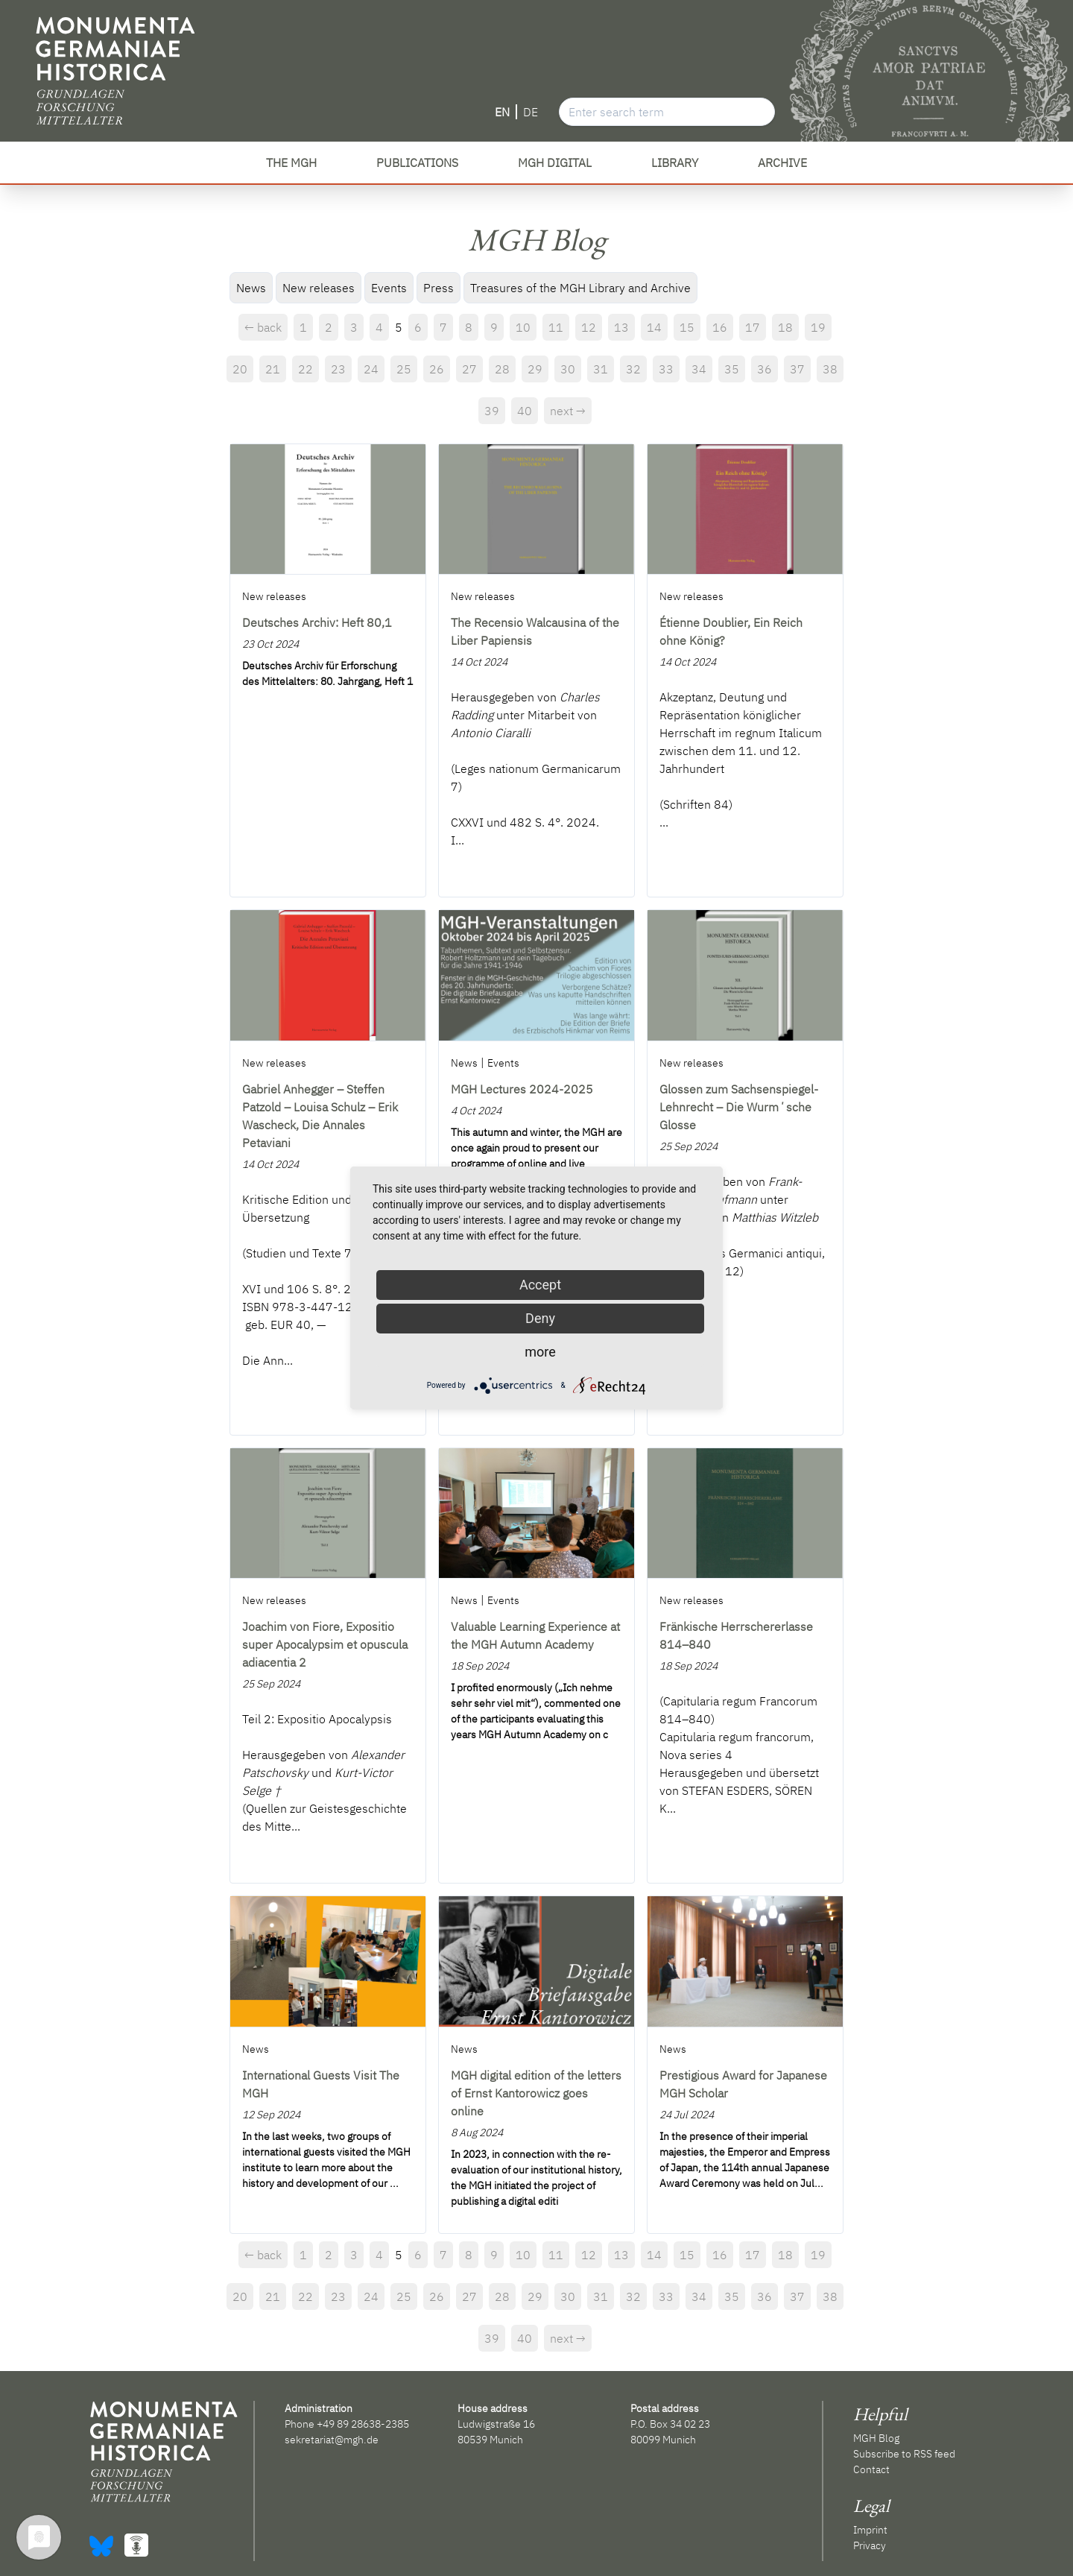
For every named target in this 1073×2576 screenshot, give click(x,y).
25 (403, 369)
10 (523, 327)
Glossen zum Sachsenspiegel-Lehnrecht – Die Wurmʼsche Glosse (738, 1107)
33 (666, 369)
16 (719, 327)
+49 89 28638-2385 (363, 2424)
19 (818, 327)
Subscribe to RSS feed (904, 2453)
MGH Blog (876, 2438)
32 (633, 369)
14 (654, 327)
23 (338, 369)
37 (797, 369)
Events (389, 287)
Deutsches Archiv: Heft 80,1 (317, 622)
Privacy (869, 2545)
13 (621, 327)
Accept (540, 1284)
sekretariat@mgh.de (332, 2439)
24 (371, 369)
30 (567, 369)
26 (436, 369)
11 (555, 327)
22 (305, 369)
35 (731, 369)
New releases (318, 287)
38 (830, 369)
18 (785, 327)
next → (568, 410)
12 (588, 327)
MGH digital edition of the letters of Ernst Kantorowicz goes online (536, 2093)
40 (524, 410)
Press (438, 287)
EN (502, 111)
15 (687, 327)
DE (530, 111)
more (540, 1352)
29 (535, 369)
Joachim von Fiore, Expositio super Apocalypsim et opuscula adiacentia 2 (325, 1644)
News (251, 287)
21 (272, 369)
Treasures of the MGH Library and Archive (580, 287)
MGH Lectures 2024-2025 (522, 1089)
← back (263, 327)
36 (764, 369)
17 (752, 327)
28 (502, 369)
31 (600, 369)
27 (469, 369)
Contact (871, 2469)
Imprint (870, 2529)
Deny (540, 1318)
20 (239, 369)
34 (698, 369)
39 (491, 410)
